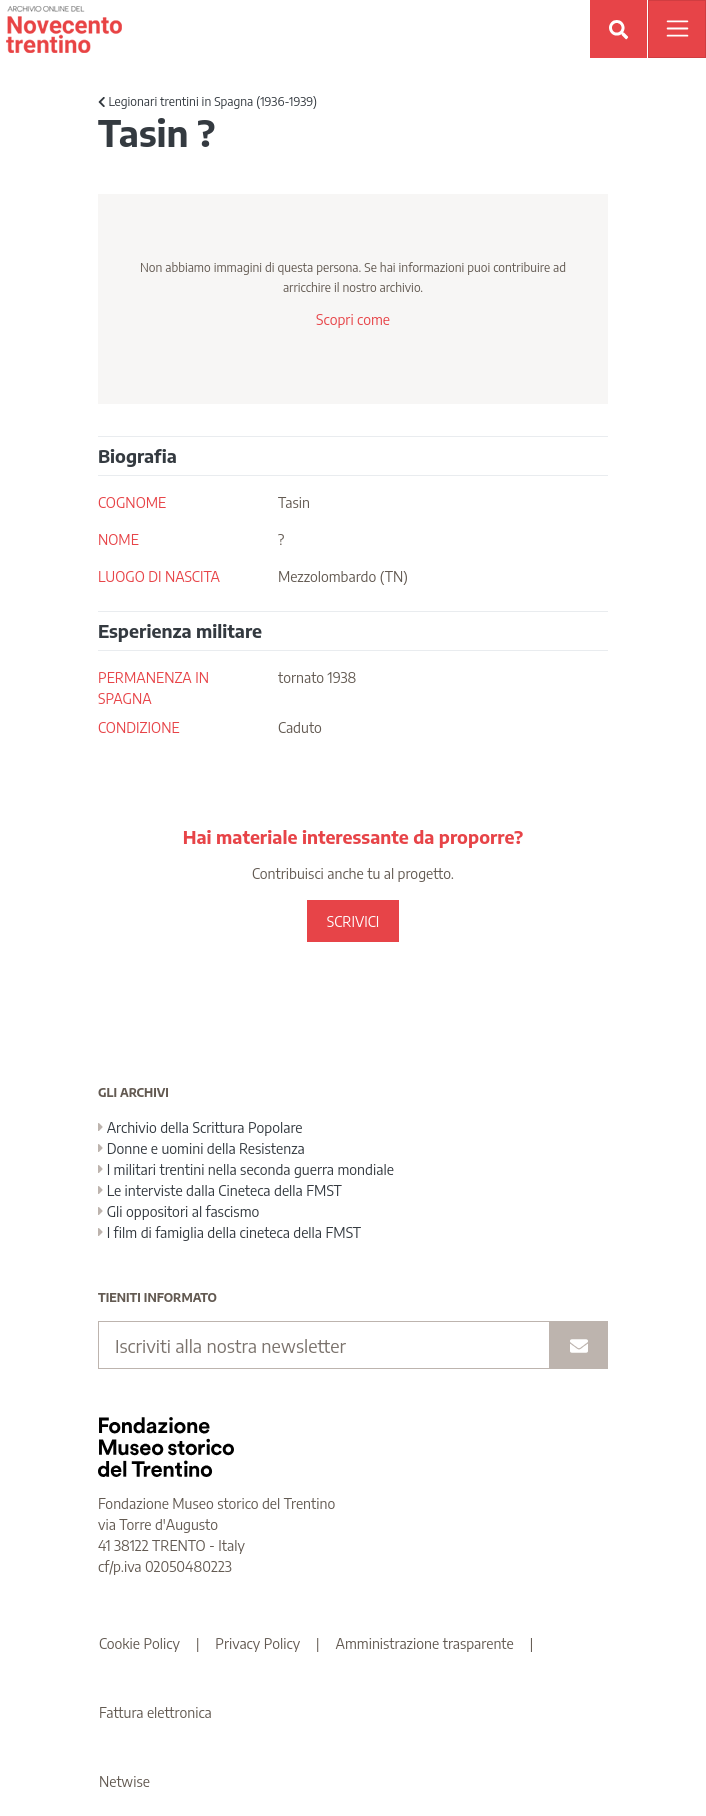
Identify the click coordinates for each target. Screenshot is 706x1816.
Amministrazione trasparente (425, 1643)
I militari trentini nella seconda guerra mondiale (246, 1169)
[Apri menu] (677, 29)
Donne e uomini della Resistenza (201, 1148)
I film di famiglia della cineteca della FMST (229, 1232)
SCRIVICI (353, 921)
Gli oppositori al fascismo (178, 1211)
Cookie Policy (139, 1643)
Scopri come (353, 319)
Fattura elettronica (155, 1712)
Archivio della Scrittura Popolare (200, 1127)
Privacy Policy (257, 1643)
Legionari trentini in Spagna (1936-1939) (207, 101)
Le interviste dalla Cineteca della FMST (220, 1190)
